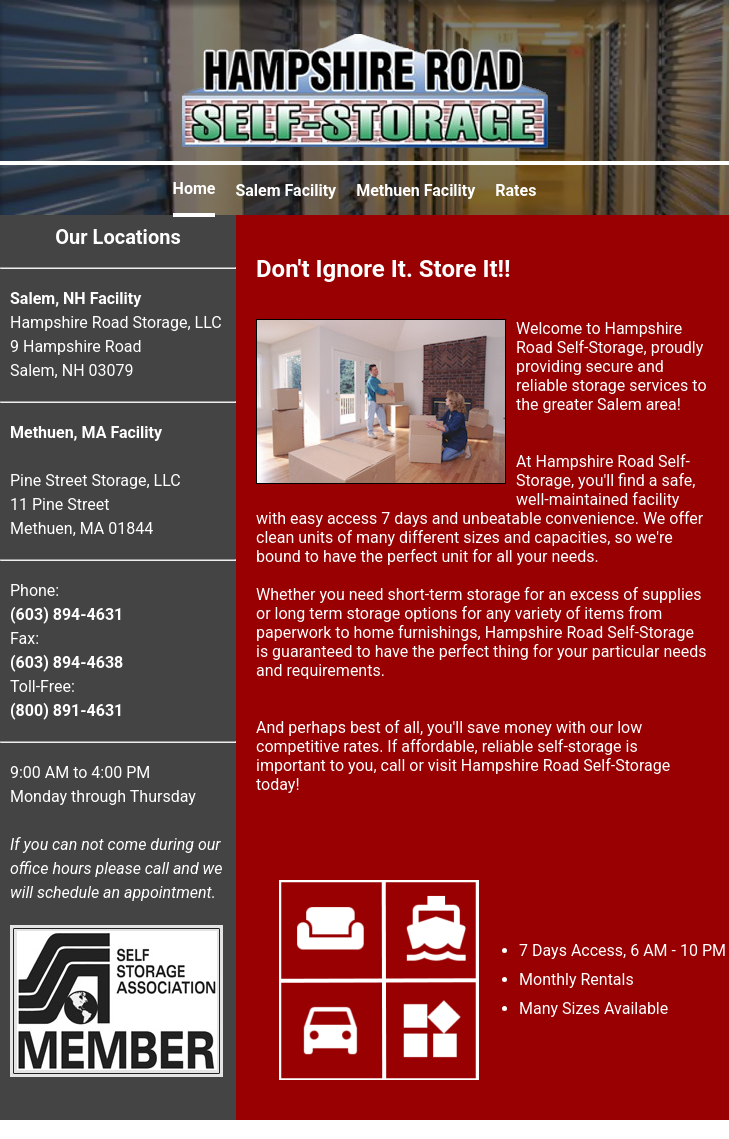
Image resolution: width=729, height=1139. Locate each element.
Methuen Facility (415, 190)
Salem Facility (285, 190)
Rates (515, 190)
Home (194, 188)
